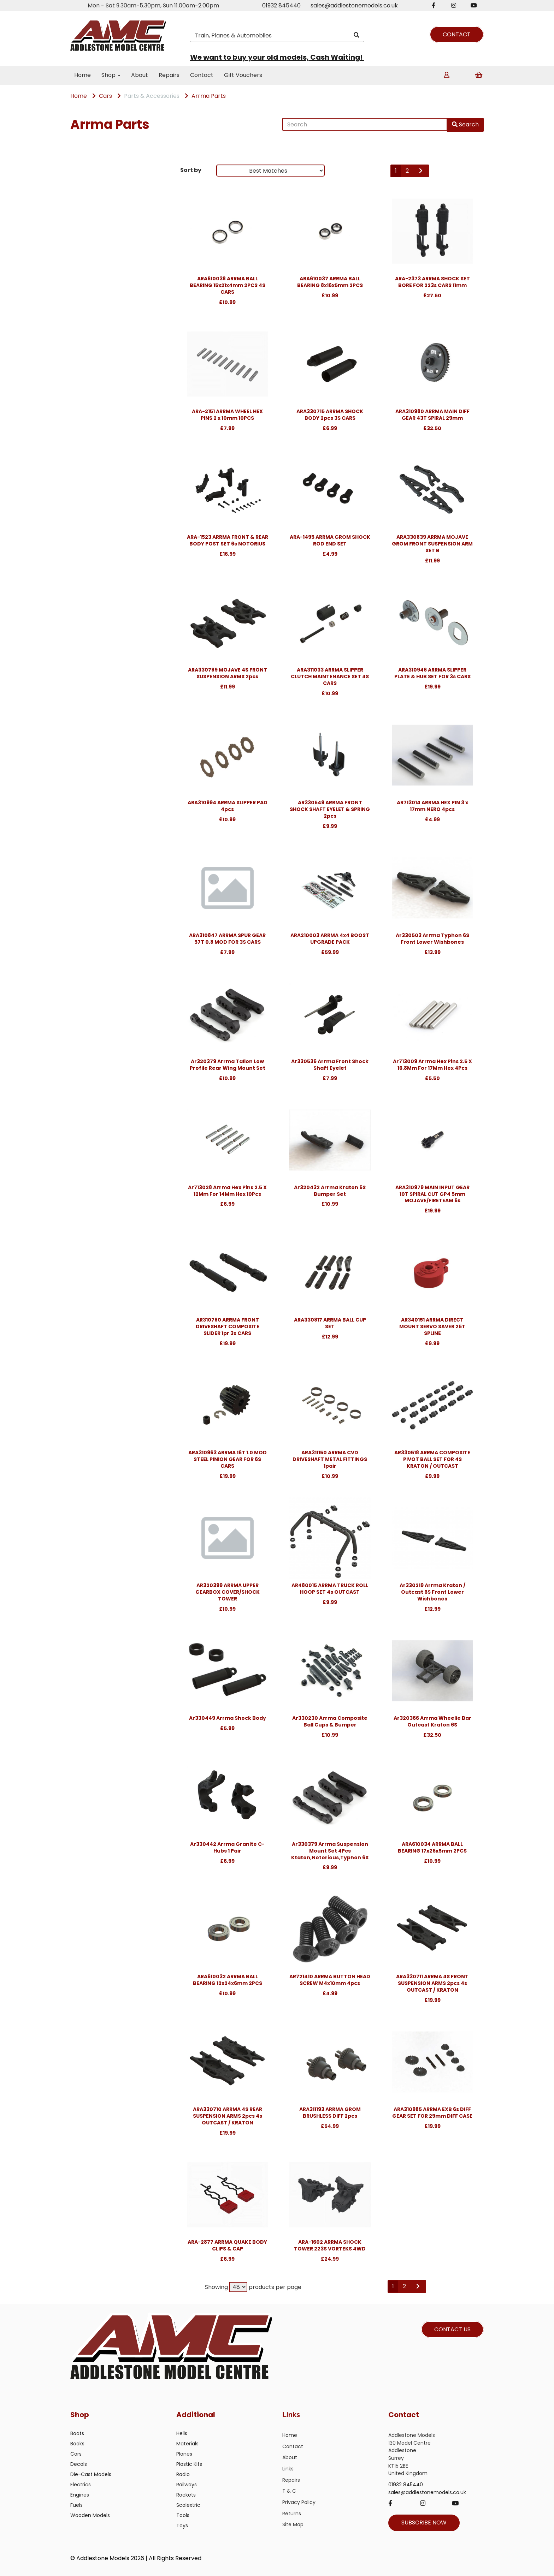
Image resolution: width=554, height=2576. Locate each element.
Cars (105, 96)
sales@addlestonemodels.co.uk (354, 5)
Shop (110, 75)
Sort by (190, 170)
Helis (181, 2433)
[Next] (421, 171)
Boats (77, 2433)
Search (465, 124)
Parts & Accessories (151, 96)
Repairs (169, 75)
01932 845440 (281, 5)
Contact (201, 75)
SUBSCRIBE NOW (424, 2522)
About (139, 75)
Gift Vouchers (243, 75)
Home (82, 75)
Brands (83, 172)
